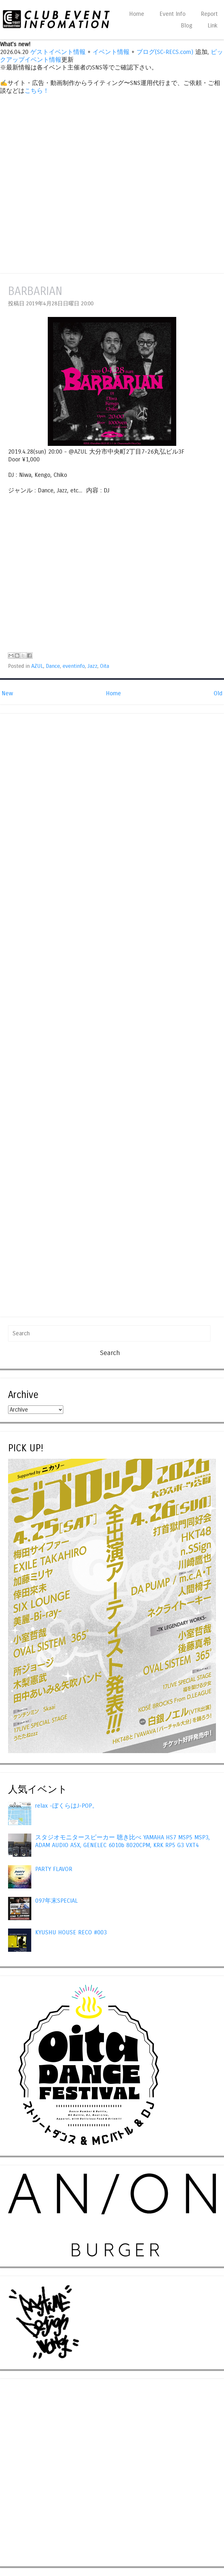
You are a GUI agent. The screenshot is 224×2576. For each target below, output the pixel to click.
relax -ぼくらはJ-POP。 (66, 1805)
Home (136, 13)
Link (213, 25)
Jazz (92, 666)
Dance (53, 666)
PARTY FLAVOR (53, 1869)
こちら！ (37, 90)
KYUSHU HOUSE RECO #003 (71, 1932)
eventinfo (74, 666)
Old (218, 693)
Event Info (172, 13)
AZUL (37, 666)
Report (209, 13)
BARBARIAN (35, 291)
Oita (104, 666)
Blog (186, 25)
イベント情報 (111, 52)
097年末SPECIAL (56, 1900)
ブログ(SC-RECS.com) (165, 52)
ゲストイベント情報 (58, 52)
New (7, 693)
